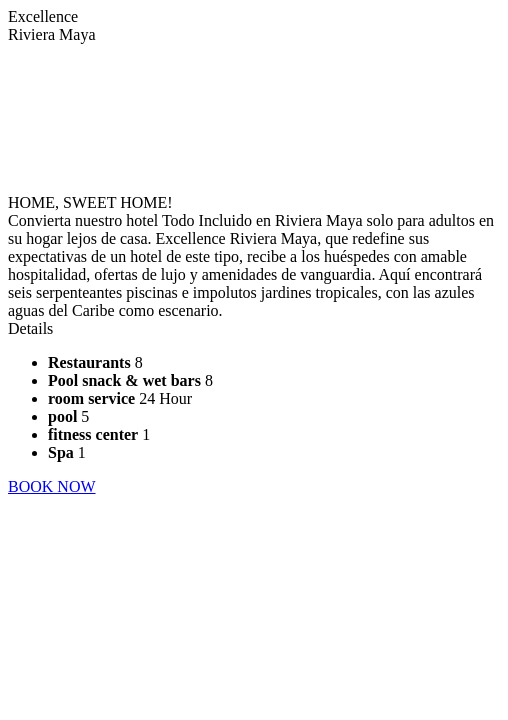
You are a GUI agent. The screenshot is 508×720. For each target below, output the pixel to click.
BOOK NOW (52, 486)
